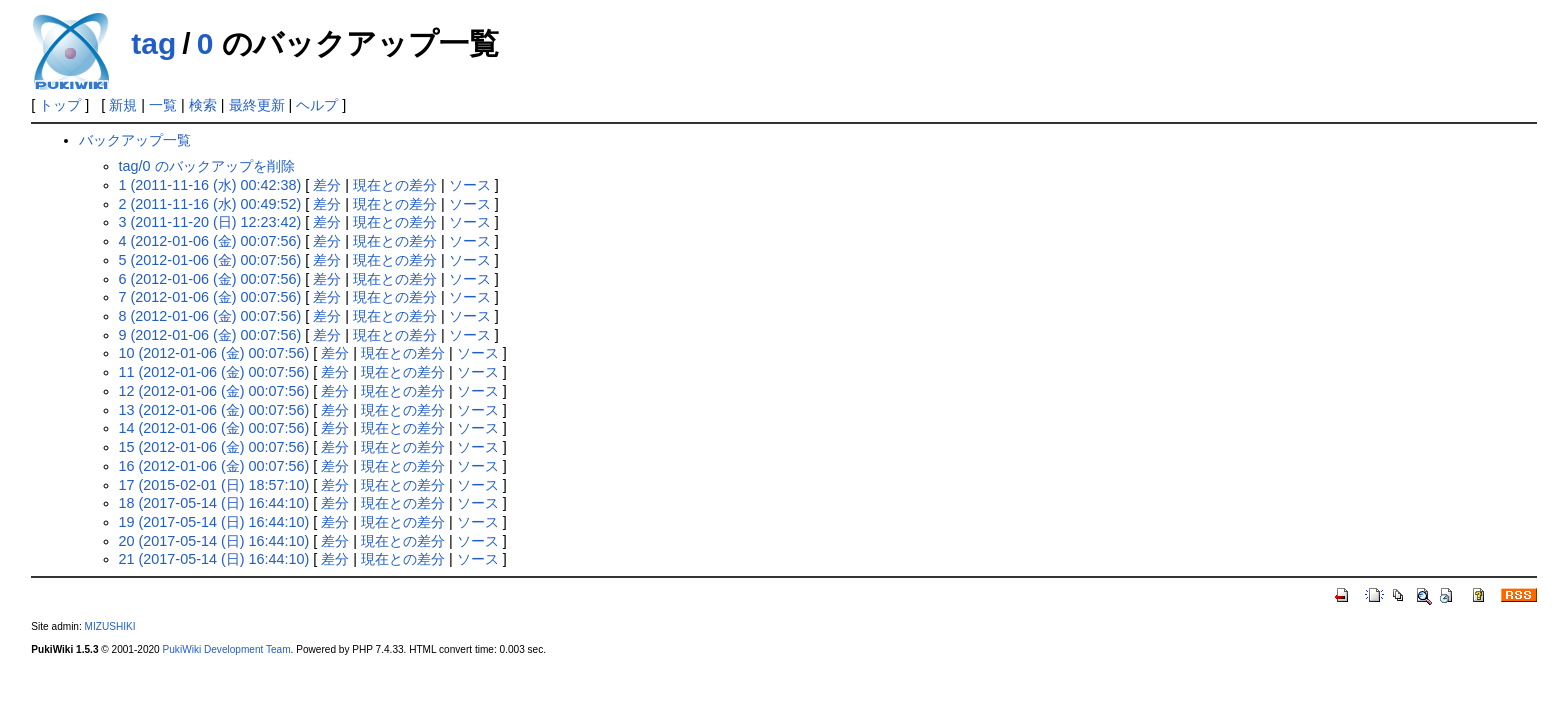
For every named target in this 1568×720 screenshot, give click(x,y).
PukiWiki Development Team (227, 649)
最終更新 (257, 105)
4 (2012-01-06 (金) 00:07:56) (210, 241)
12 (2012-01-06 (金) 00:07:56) (214, 391)
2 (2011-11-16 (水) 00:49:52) (210, 204)
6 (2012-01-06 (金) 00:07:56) (210, 279)
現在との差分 (395, 185)
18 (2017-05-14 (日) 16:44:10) (214, 503)
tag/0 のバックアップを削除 (207, 166)
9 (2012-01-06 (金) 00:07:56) (210, 335)
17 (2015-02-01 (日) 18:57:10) (214, 485)
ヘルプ (317, 105)
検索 (203, 105)
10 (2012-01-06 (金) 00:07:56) (214, 353)
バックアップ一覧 (135, 140)
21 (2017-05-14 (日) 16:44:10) (214, 559)
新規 (123, 105)
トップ (60, 105)
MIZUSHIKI (110, 626)
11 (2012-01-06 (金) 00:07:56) (214, 372)
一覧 (163, 105)
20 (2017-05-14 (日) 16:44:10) (214, 541)
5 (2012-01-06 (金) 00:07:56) (210, 260)
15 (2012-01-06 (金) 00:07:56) (214, 447)
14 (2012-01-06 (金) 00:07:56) (214, 428)
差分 (327, 185)
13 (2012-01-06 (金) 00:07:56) (214, 410)
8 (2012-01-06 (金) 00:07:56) (210, 316)
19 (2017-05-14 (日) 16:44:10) (214, 522)
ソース (470, 185)
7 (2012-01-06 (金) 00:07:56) (210, 297)
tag (153, 43)
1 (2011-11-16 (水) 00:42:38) (210, 185)
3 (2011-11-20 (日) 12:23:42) (210, 222)
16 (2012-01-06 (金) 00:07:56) (214, 466)
